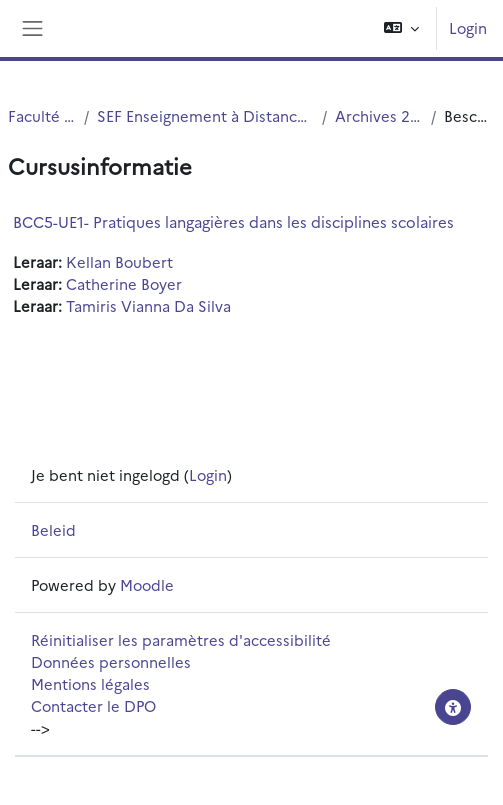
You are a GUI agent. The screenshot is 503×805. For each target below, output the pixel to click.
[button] (401, 28)
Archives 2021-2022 (379, 115)
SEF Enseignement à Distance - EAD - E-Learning (206, 115)
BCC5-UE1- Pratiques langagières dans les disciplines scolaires (233, 221)
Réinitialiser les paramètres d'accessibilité (181, 639)
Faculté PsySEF (42, 115)
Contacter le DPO (93, 705)
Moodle (147, 584)
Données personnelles (111, 661)
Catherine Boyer (124, 283)
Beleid (53, 529)
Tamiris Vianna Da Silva (148, 305)
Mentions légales (90, 683)
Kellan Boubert (119, 261)
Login (468, 27)
